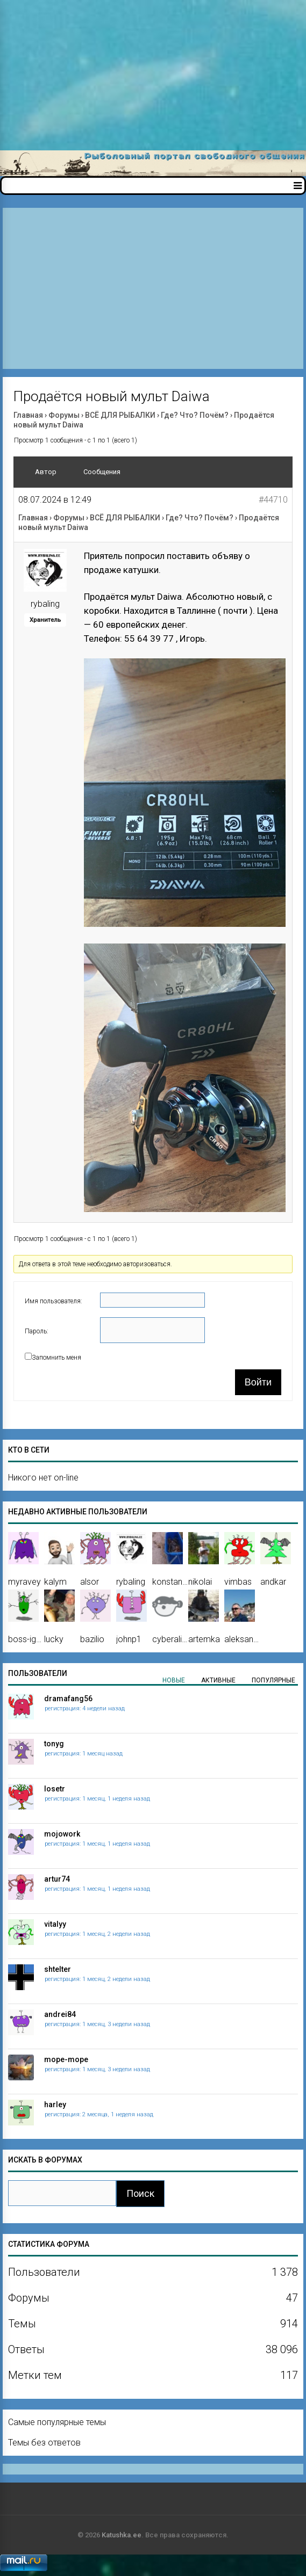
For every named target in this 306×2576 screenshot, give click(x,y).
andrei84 (60, 2014)
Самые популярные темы (57, 2422)
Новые (173, 1680)
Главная (28, 415)
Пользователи (37, 1673)
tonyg (54, 1743)
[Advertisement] (153, 75)
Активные (218, 1680)
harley (55, 2104)
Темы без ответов (44, 2442)
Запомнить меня (56, 1357)
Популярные (273, 1680)
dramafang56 (68, 1698)
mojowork (62, 1834)
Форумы (64, 415)
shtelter (57, 1969)
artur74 (57, 1879)
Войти (258, 1382)
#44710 (273, 500)
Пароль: (36, 1331)
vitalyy (55, 1924)
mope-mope (66, 2059)
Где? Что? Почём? (195, 415)
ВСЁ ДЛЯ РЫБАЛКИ (120, 415)
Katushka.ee (121, 2535)
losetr (54, 1788)
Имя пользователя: (53, 1301)
